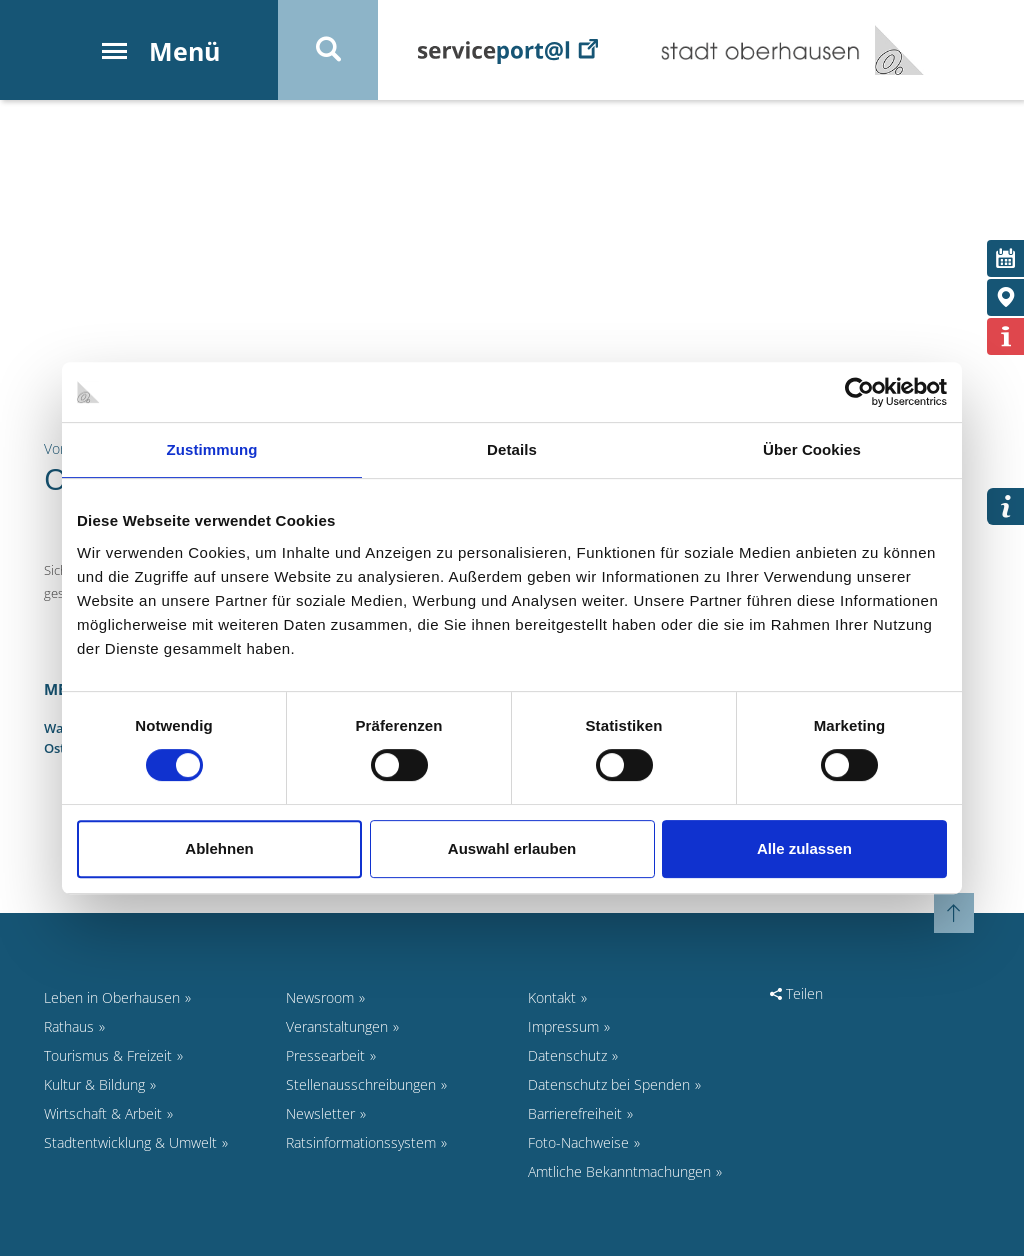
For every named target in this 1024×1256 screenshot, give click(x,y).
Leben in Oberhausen (112, 997)
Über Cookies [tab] (812, 449)
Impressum (563, 1026)
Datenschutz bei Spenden (609, 1084)
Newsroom (320, 997)
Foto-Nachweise (578, 1142)
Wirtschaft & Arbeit (103, 1113)
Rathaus (69, 1026)
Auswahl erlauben (512, 848)
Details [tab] (512, 449)
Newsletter (320, 1113)
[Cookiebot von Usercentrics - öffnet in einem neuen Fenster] (859, 392)
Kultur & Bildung (94, 1084)
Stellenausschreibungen (361, 1084)
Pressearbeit (325, 1055)
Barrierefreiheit (575, 1113)
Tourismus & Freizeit (108, 1055)
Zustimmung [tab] (212, 449)
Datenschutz (567, 1055)
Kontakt (552, 997)
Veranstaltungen (337, 1026)
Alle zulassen (804, 848)
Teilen (796, 993)
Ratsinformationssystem (361, 1142)
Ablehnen (219, 848)
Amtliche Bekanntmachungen (619, 1171)
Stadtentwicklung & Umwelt (130, 1142)
